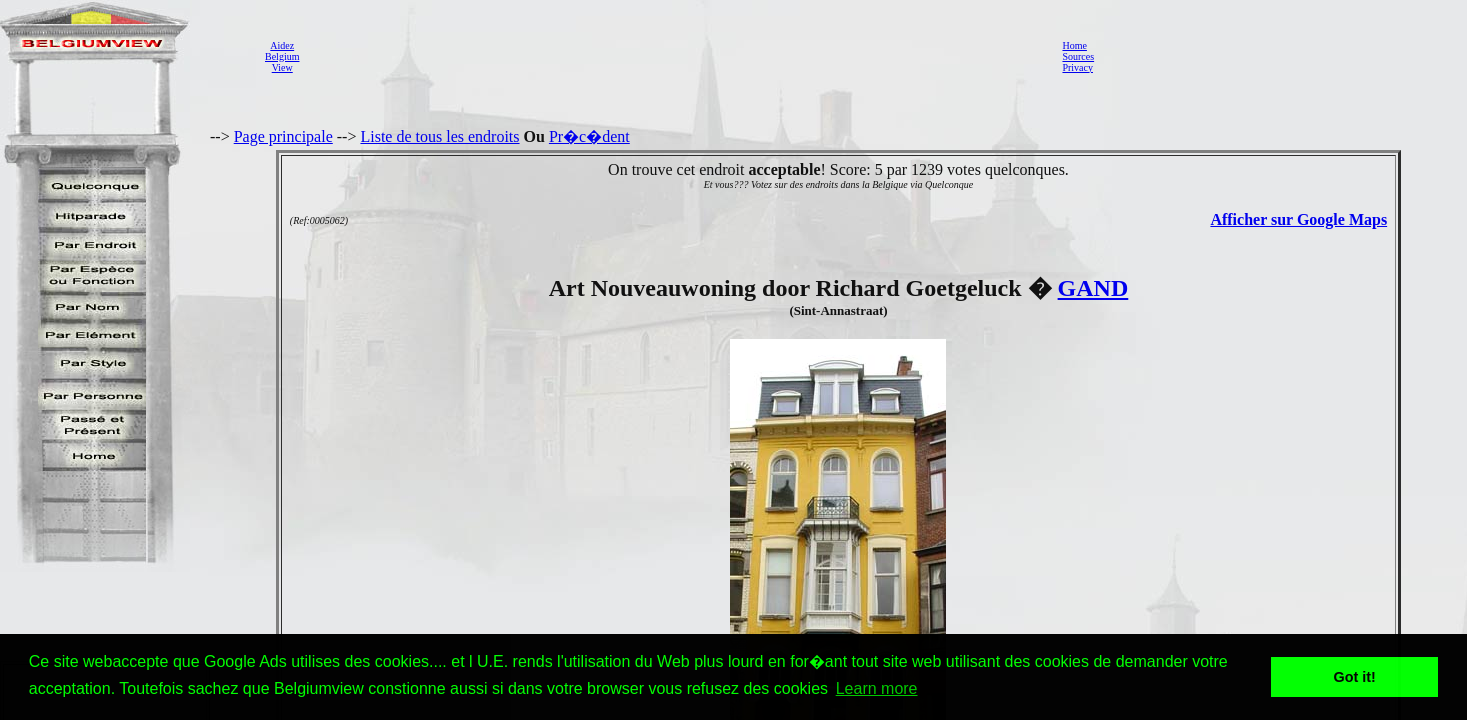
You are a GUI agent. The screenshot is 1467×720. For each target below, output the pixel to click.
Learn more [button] (877, 688)
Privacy (1077, 67)
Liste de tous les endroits (439, 136)
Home (1074, 45)
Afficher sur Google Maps (1298, 219)
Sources (1078, 56)
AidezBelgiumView (282, 56)
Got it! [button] (1355, 677)
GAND (1093, 288)
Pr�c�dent (589, 136)
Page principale (283, 136)
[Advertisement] (675, 56)
